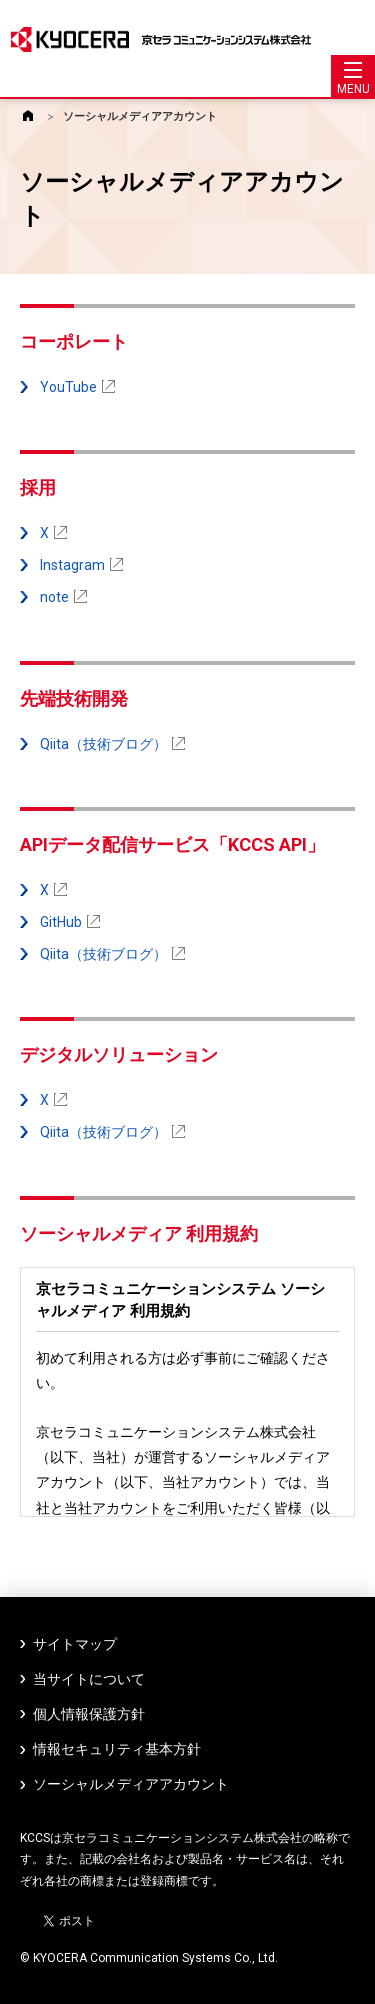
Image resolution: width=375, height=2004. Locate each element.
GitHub (70, 922)
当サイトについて (89, 1679)
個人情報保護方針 (89, 1714)
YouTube (77, 387)
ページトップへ (355, 1981)
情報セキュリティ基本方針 (117, 1749)
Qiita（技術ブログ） (112, 744)
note (63, 597)
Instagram (81, 565)
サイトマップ (75, 1644)
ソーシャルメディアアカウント (140, 116)
